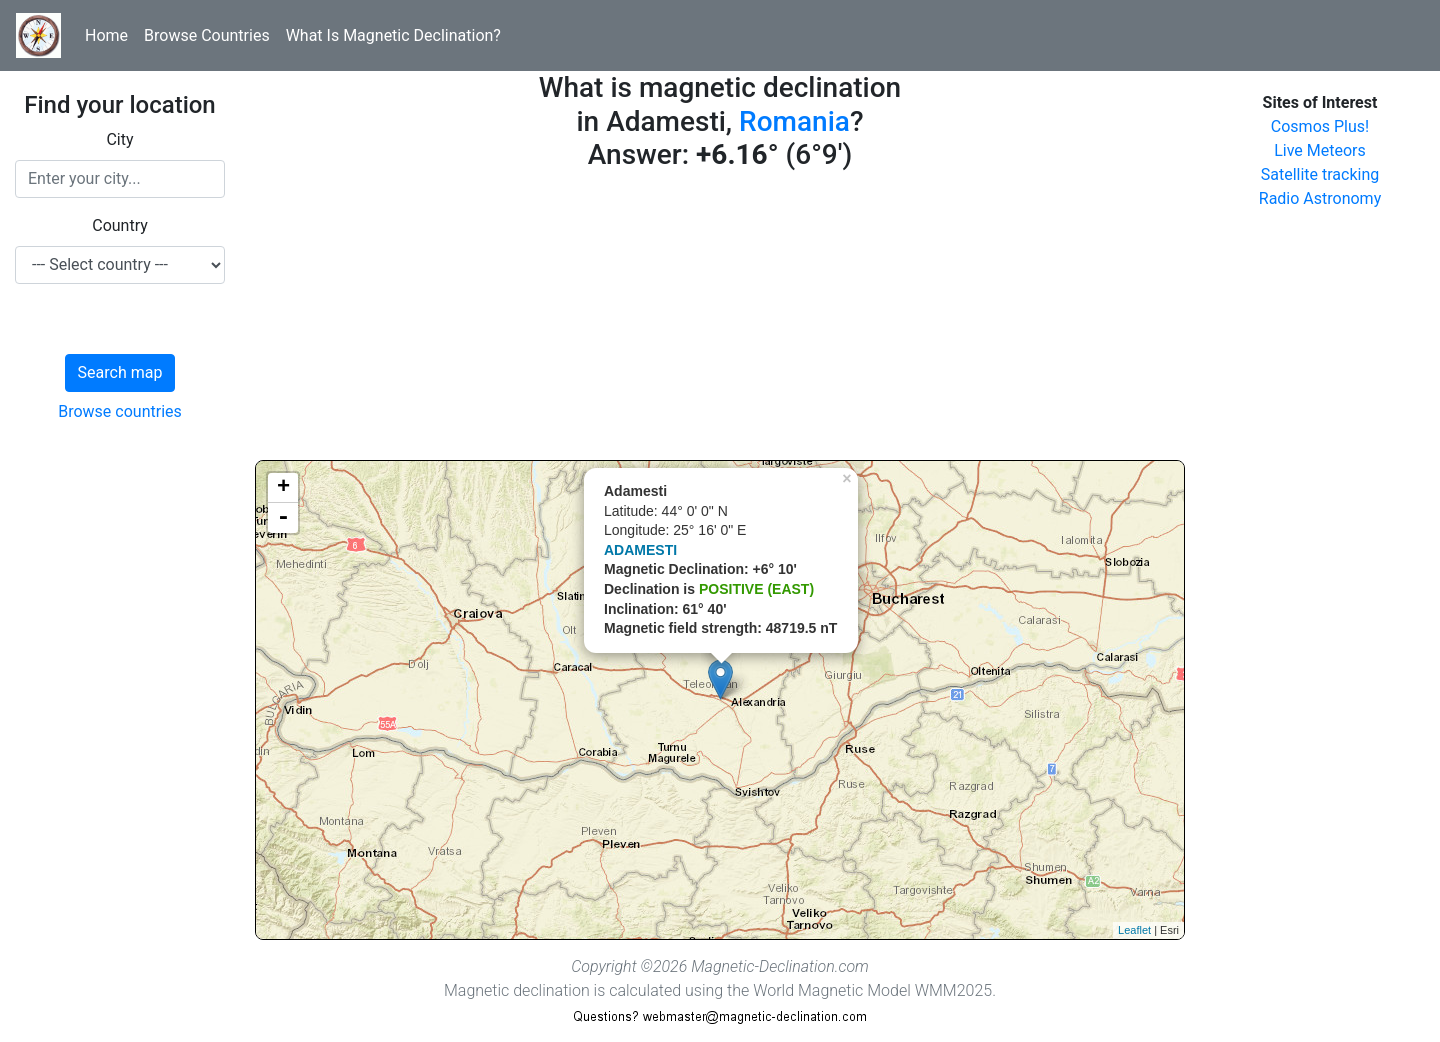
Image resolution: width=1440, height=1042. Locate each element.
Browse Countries (207, 35)
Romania (794, 121)
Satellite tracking (1320, 174)
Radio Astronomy (1320, 198)
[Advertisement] (720, 320)
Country (120, 225)
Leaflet (1134, 930)
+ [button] (283, 488)
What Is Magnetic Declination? (393, 35)
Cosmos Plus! (1320, 126)
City (119, 139)
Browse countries (120, 411)
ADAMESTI (640, 550)
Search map (120, 372)
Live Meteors (1320, 150)
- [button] (283, 518)
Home (106, 35)
